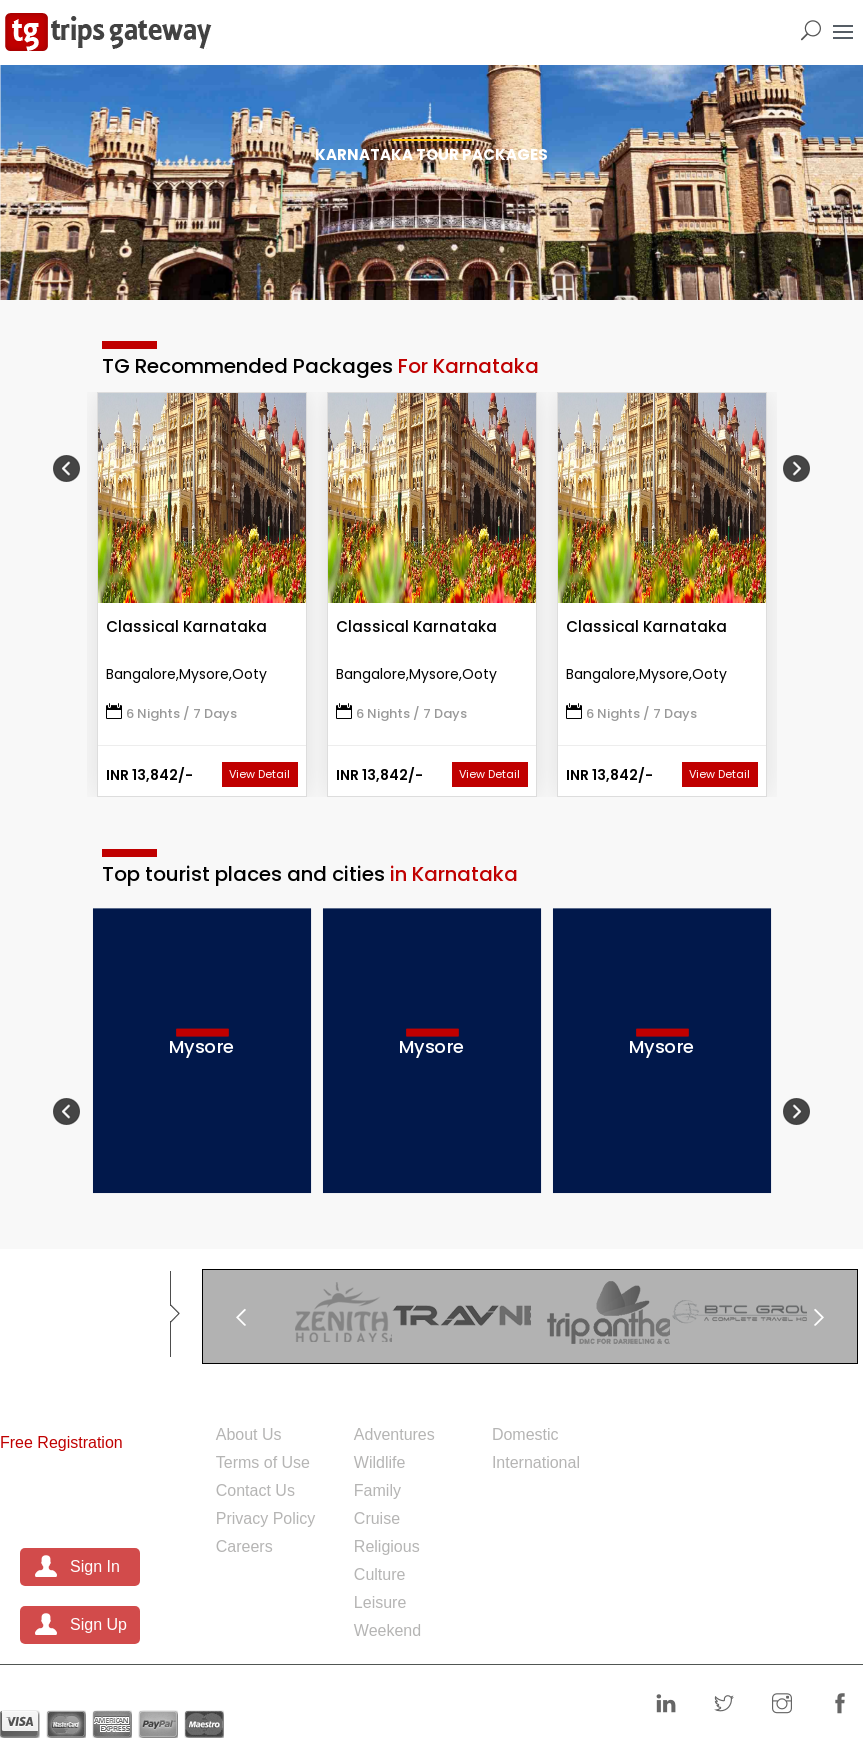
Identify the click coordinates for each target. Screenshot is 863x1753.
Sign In (95, 1566)
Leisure (380, 1602)
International (536, 1462)
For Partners (62, 1395)
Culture (380, 1574)
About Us (249, 1434)
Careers (244, 1546)
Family (377, 1490)
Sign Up (98, 1624)
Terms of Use (263, 1462)
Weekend (387, 1630)
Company (267, 1395)
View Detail (259, 774)
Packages (542, 1395)
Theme (389, 1395)
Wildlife (380, 1462)
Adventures (394, 1434)
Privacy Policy (266, 1518)
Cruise (377, 1518)
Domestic (525, 1434)
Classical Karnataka (186, 626)
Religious (387, 1546)
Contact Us (255, 1490)
